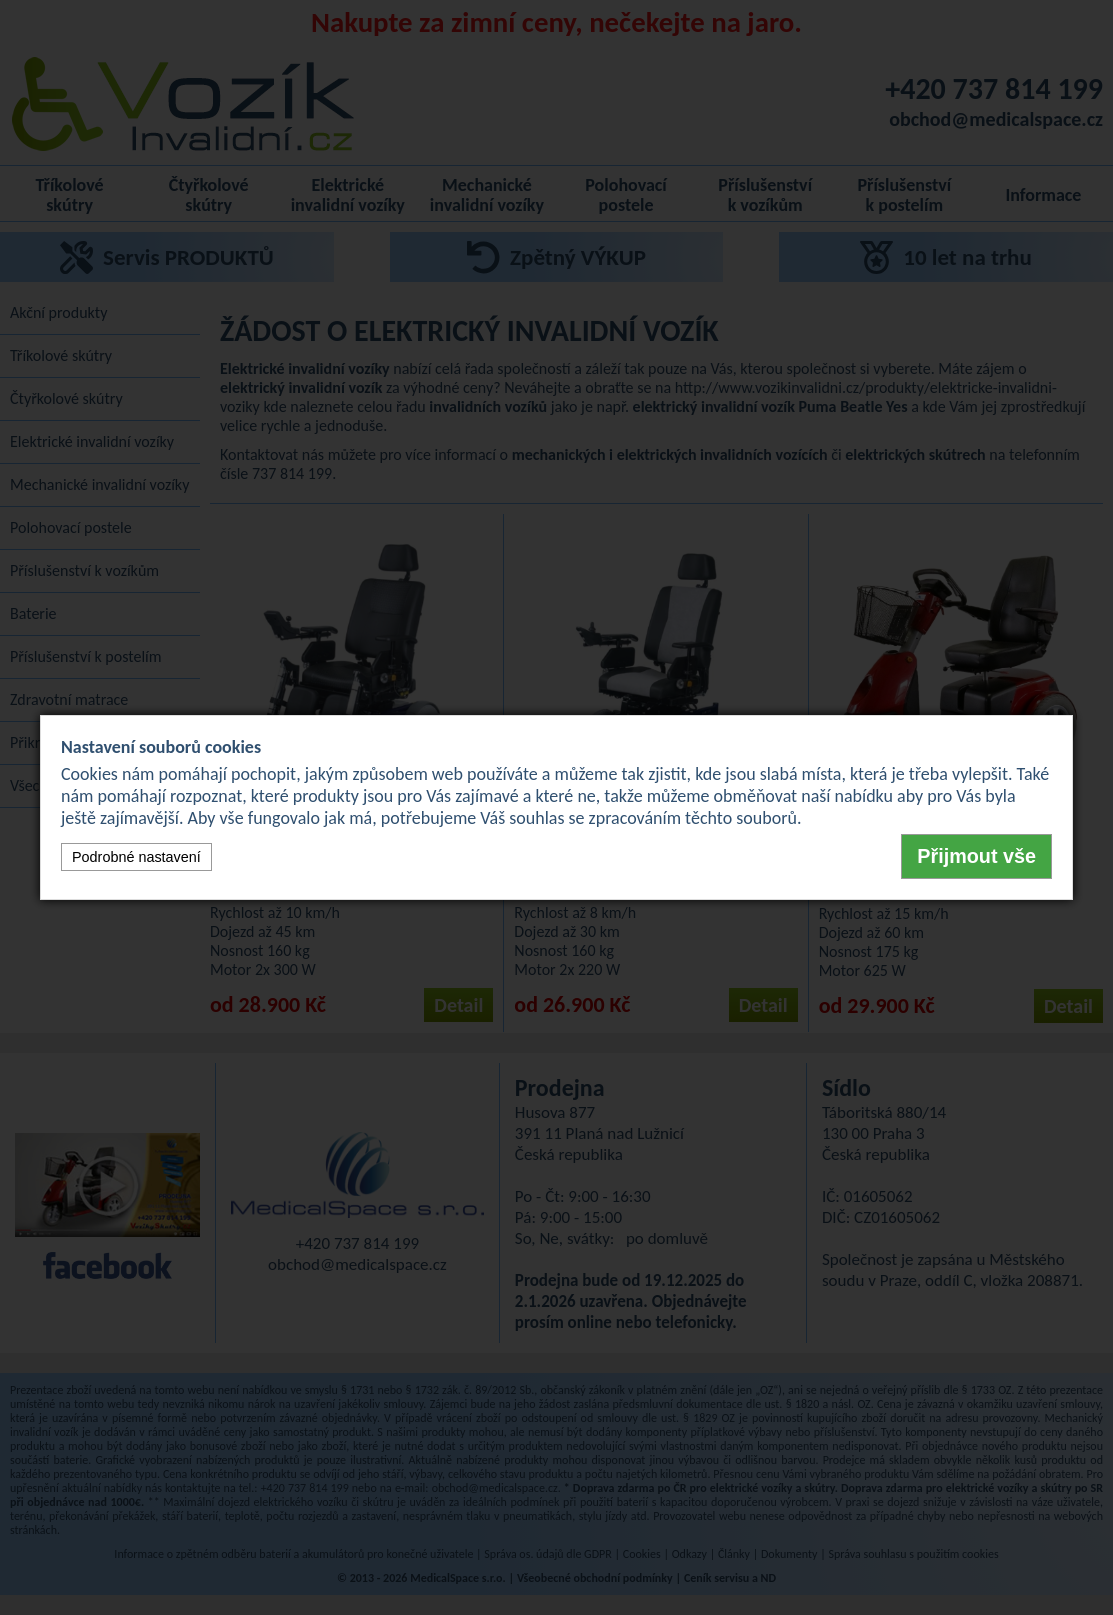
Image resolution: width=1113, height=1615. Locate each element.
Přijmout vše (976, 856)
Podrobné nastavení (136, 857)
